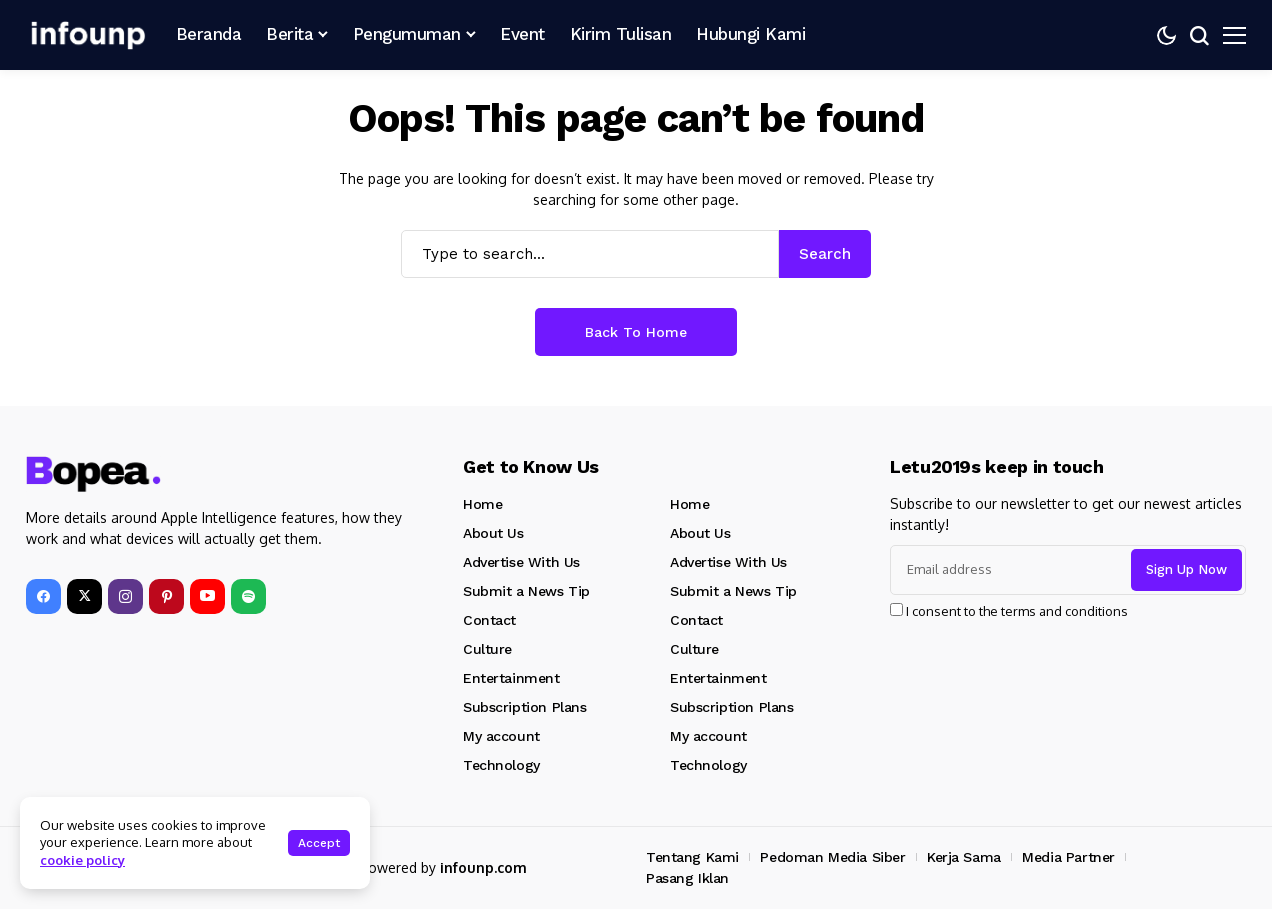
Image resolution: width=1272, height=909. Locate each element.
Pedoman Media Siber (832, 857)
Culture (487, 649)
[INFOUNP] (86, 34)
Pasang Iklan (687, 878)
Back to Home (636, 332)
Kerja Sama (964, 857)
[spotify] (248, 596)
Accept (319, 843)
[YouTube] (207, 596)
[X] (84, 596)
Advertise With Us (521, 562)
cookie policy (82, 860)
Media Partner (1068, 857)
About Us (493, 533)
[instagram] (125, 596)
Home (482, 504)
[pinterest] (166, 596)
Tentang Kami (692, 857)
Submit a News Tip (526, 591)
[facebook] (43, 596)
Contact (489, 620)
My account (501, 736)
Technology (501, 765)
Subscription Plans (524, 707)
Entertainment (511, 678)
